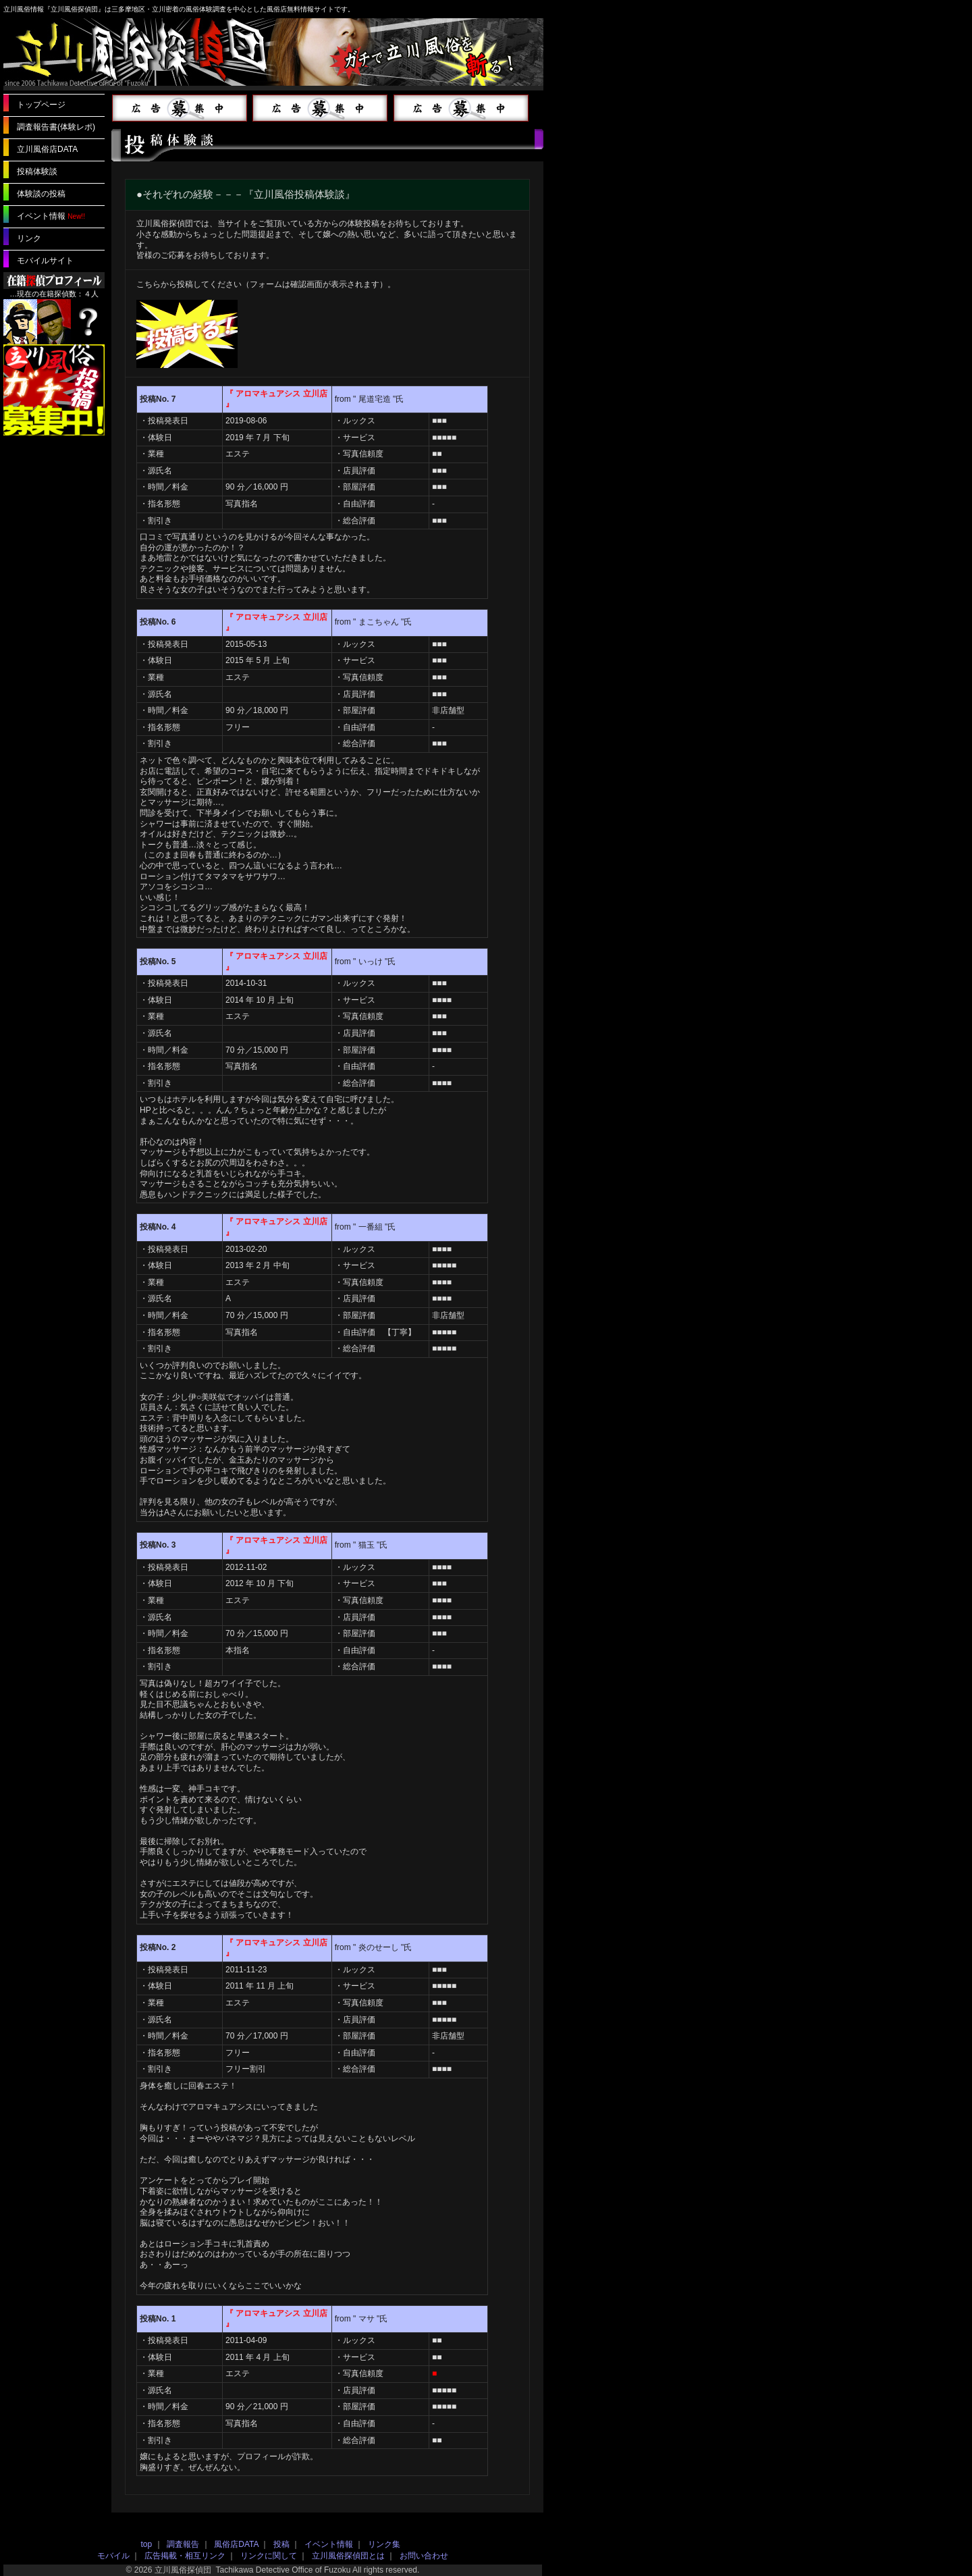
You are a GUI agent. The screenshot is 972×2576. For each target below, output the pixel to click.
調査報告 (183, 2544)
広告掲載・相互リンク (184, 2555)
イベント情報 (41, 216)
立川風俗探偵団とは (348, 2555)
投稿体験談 (37, 171)
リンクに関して (268, 2555)
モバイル (113, 2555)
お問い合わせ (424, 2555)
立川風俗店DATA (47, 149)
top (147, 2544)
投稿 (281, 2544)
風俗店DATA (236, 2544)
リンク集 (384, 2544)
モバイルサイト (45, 260)
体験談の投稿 (41, 194)
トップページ (41, 104)
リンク (29, 238)
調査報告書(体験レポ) (56, 127)
